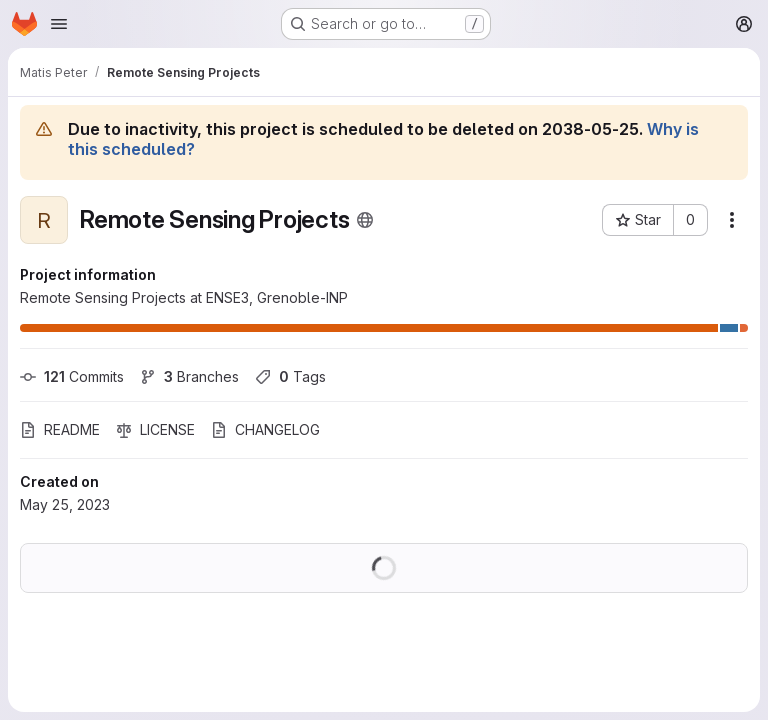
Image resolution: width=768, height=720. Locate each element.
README (60, 429)
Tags (290, 376)
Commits (72, 376)
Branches (189, 376)
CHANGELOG (265, 429)
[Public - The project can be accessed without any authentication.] (365, 220)
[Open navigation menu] (59, 24)
